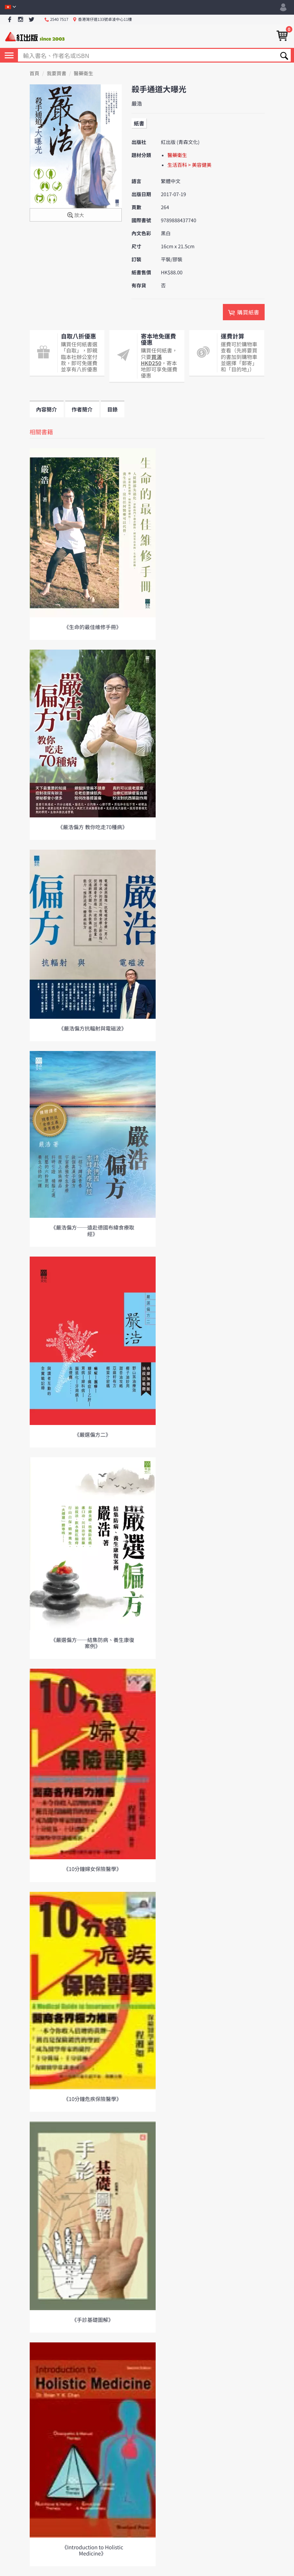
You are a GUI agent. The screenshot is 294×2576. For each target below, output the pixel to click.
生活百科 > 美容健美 (189, 165)
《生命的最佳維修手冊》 (92, 627)
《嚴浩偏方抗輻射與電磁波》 (92, 1028)
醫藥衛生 (83, 73)
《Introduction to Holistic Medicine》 (92, 2550)
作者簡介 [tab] (82, 409)
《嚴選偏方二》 (92, 1434)
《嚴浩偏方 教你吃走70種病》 (92, 827)
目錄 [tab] (112, 409)
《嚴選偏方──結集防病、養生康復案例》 (92, 1643)
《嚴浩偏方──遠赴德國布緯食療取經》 (92, 1230)
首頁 (34, 73)
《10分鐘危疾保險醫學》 (93, 2099)
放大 (75, 215)
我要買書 (56, 73)
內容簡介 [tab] (46, 409)
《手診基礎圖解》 (92, 2320)
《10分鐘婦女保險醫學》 (93, 1869)
